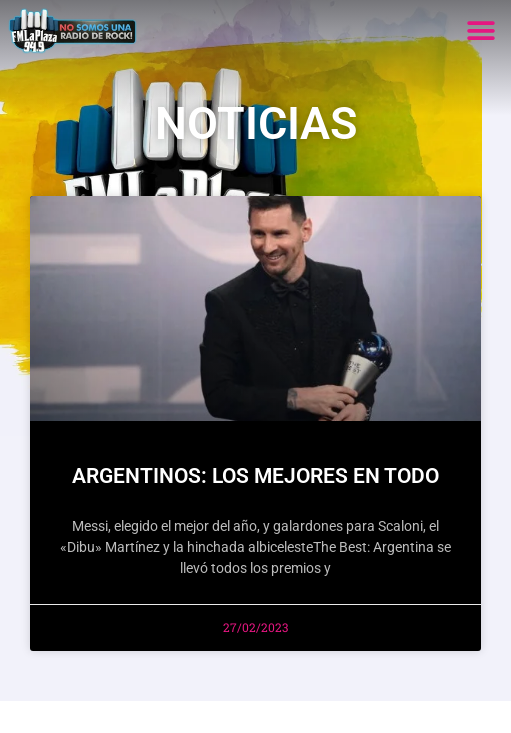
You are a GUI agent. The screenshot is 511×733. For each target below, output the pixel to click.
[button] (480, 30)
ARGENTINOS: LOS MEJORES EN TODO (255, 476)
